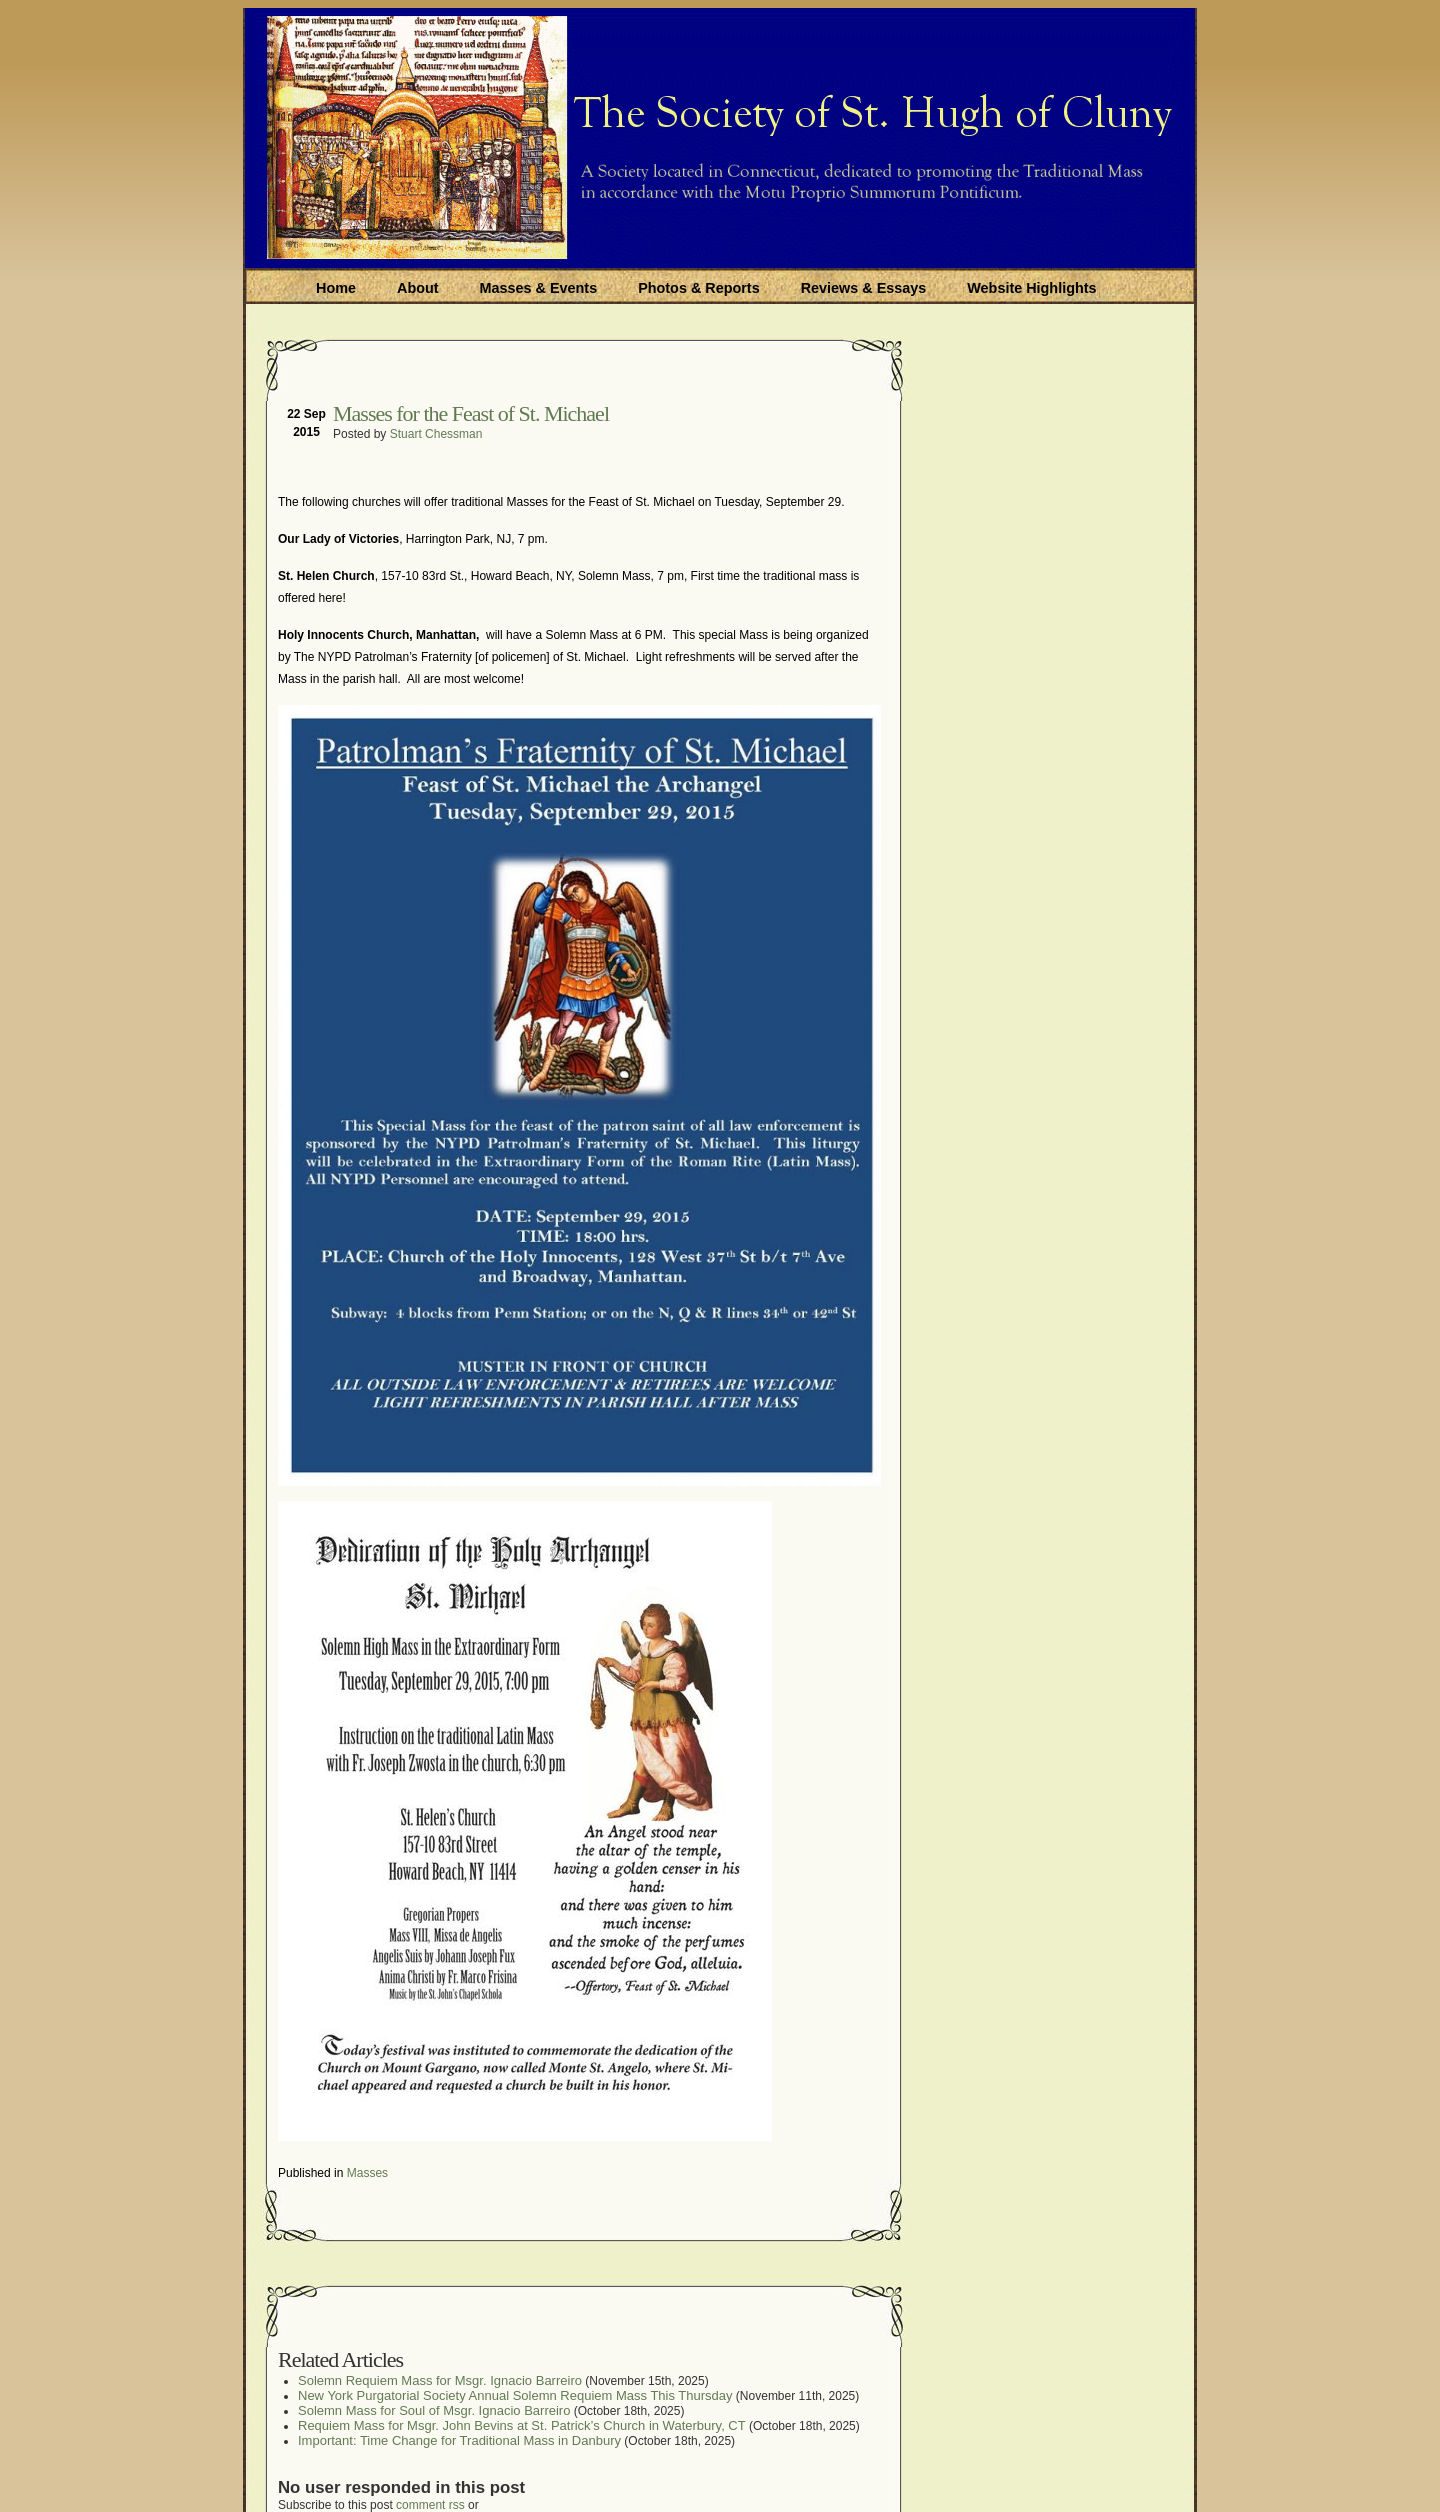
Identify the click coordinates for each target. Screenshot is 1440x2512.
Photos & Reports (699, 288)
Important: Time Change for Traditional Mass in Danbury (459, 2440)
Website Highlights (1031, 288)
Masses (367, 2173)
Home (336, 288)
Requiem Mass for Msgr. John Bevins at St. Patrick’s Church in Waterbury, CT (522, 2425)
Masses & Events (539, 288)
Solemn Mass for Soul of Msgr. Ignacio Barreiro (434, 2410)
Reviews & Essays (864, 288)
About (418, 288)
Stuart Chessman (436, 434)
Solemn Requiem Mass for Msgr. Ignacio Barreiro (440, 2380)
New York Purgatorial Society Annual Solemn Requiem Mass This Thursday (515, 2395)
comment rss (430, 2505)
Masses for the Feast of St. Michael (471, 413)
